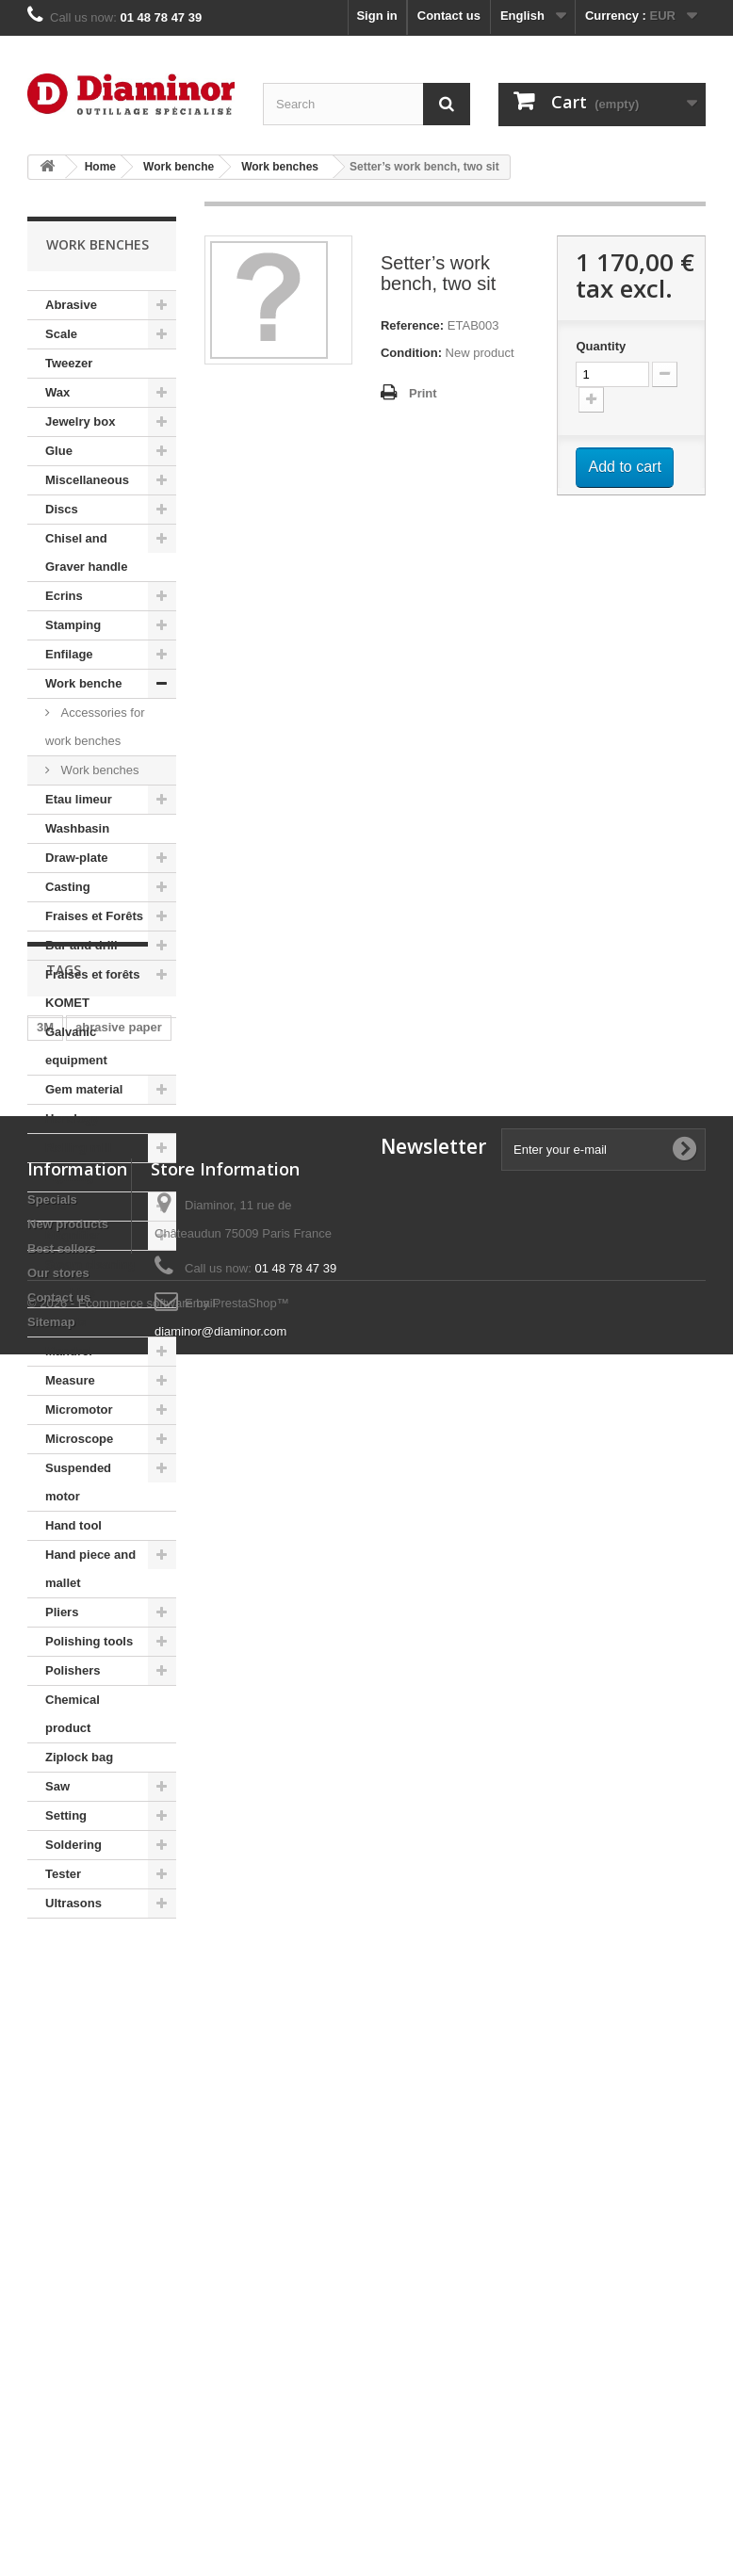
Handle (65, 1322)
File (55, 1206)
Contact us (449, 15)
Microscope (79, 1439)
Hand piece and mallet (90, 1568)
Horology (72, 1118)
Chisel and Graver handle (86, 552)
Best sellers (61, 2369)
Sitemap (51, 2443)
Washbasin (77, 828)
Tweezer (68, 363)
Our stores (58, 2394)
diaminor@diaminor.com (220, 2452)
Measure (70, 1380)
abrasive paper (118, 2032)
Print (423, 393)
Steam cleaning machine (90, 1278)
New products (67, 2345)
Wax (57, 392)
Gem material (83, 1089)
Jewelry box (80, 421)
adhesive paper (81, 2117)
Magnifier (72, 1235)
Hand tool (73, 1525)
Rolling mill (78, 1148)
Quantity (601, 346)
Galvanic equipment (76, 1046)
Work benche (83, 683)
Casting (67, 887)
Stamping (73, 625)
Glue (59, 451)
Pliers (61, 1612)
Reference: (412, 325)
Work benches (97, 770)
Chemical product (72, 1714)
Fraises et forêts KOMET (92, 988)
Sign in (376, 15)
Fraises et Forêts (94, 916)
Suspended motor (78, 1482)
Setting (66, 1815)
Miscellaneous (87, 480)
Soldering (73, 1845)
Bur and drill (81, 945)
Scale (61, 334)
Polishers (73, 1670)
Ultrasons (73, 1903)
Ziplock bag (79, 1757)
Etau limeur (78, 799)
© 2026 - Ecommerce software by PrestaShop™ (158, 2525)
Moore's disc (74, 2060)
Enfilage (69, 654)
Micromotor (79, 1409)
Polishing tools (89, 1641)
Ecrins (64, 596)
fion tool (61, 2145)
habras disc (71, 2089)
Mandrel (68, 1351)
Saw (57, 1786)
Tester (63, 1874)
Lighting (69, 1177)
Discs (61, 509)
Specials (52, 2320)
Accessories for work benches (94, 726)
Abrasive (71, 305)
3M (45, 2032)
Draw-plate (76, 858)
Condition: (411, 353)
